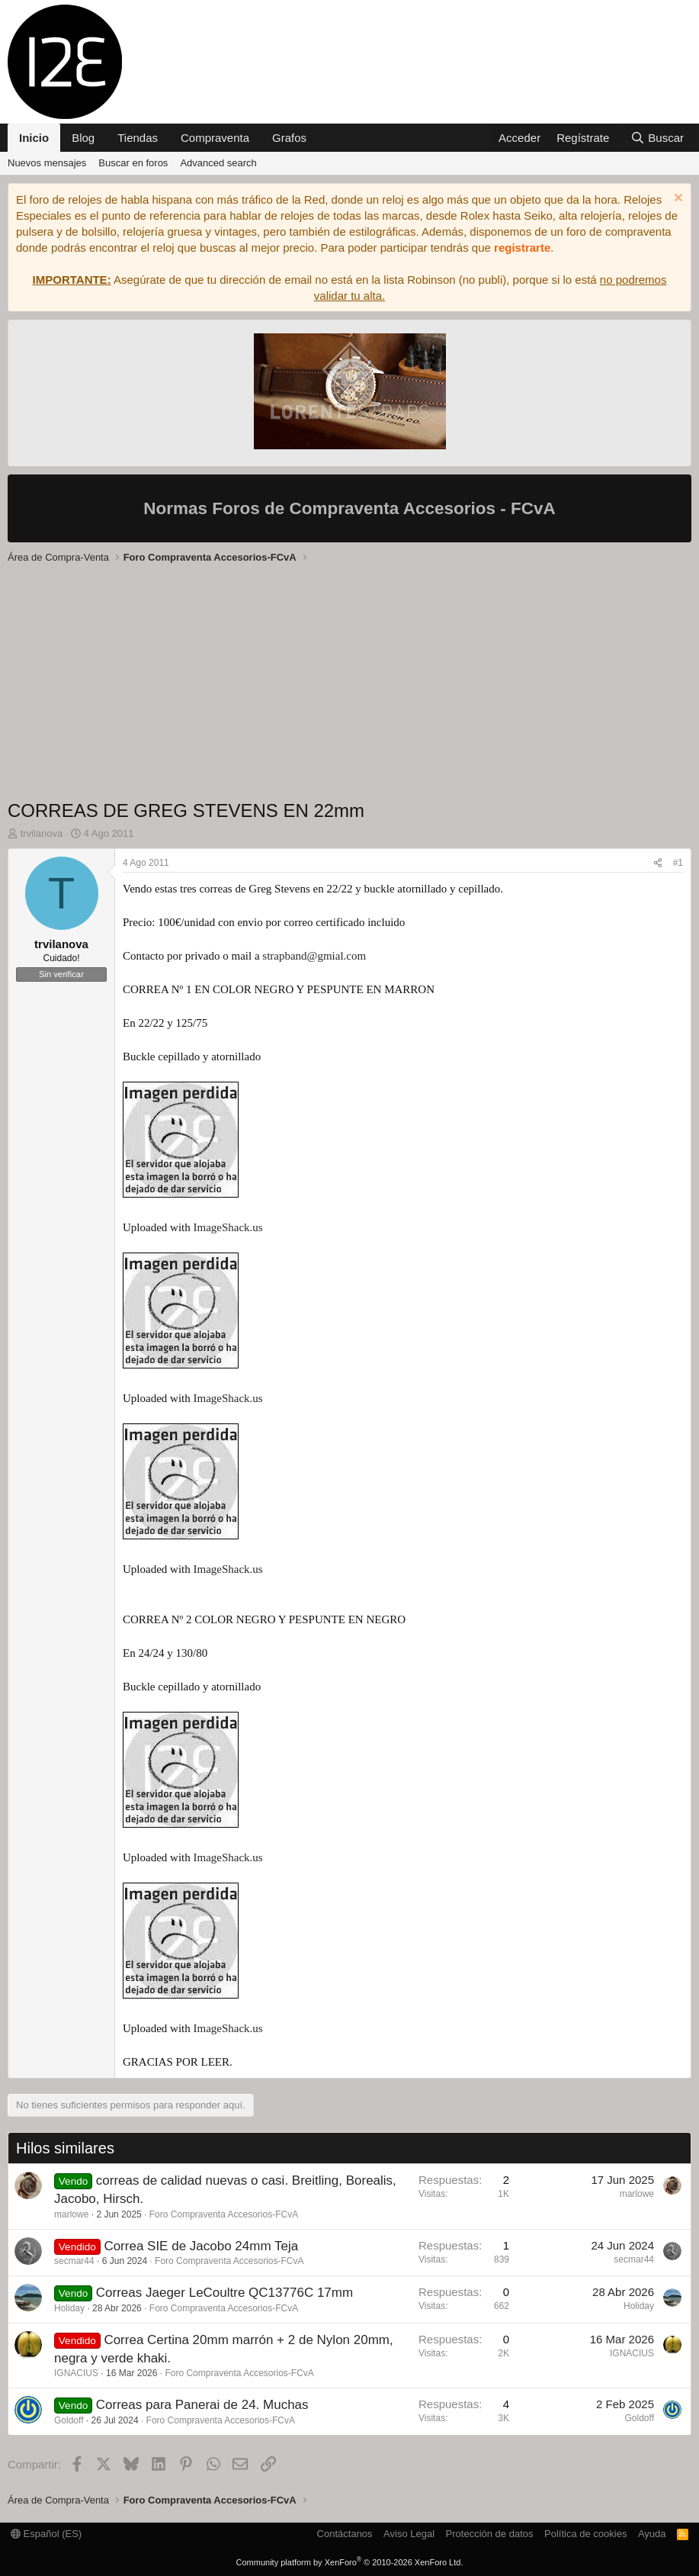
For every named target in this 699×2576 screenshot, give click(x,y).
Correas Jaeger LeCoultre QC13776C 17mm (224, 2292)
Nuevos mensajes (47, 163)
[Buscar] (657, 138)
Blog (83, 137)
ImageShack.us (227, 1227)
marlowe (71, 2214)
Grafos (289, 137)
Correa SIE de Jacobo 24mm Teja (201, 2246)
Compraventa (215, 137)
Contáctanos (345, 2533)
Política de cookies (585, 2533)
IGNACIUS (76, 2373)
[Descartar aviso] (676, 199)
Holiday (69, 2308)
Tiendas (137, 137)
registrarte (522, 247)
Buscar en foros (133, 163)
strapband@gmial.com (314, 956)
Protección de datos (490, 2533)
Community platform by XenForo (349, 2562)
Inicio (34, 137)
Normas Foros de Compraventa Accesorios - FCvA (349, 508)
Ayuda (652, 2533)
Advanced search (218, 163)
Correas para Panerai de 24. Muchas (202, 2405)
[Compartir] (658, 863)
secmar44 (74, 2261)
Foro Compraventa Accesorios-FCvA (223, 2214)
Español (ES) (46, 2533)
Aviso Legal (408, 2533)
